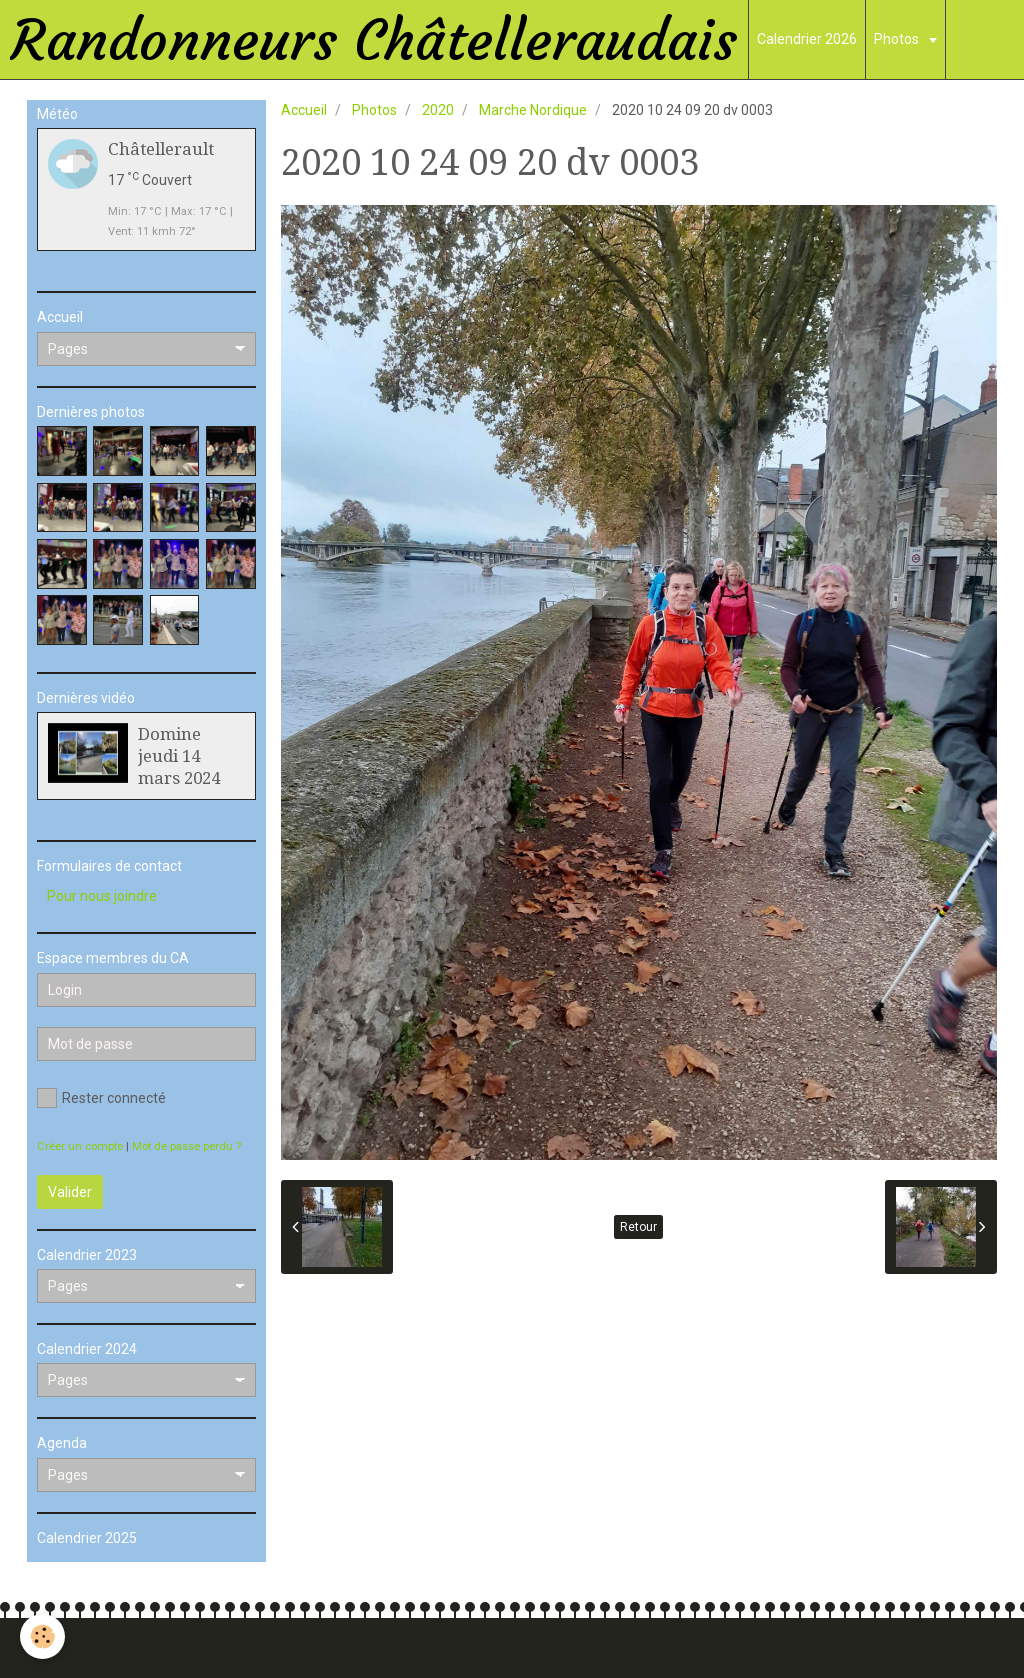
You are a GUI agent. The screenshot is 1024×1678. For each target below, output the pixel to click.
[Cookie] (42, 1636)
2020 (438, 110)
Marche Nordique (533, 110)
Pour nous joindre (102, 896)
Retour (638, 1227)
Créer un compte (80, 1146)
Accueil (304, 110)
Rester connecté (101, 1098)
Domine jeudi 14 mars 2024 (179, 756)
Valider (70, 1192)
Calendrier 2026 (807, 39)
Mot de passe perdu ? (186, 1146)
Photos (898, 39)
